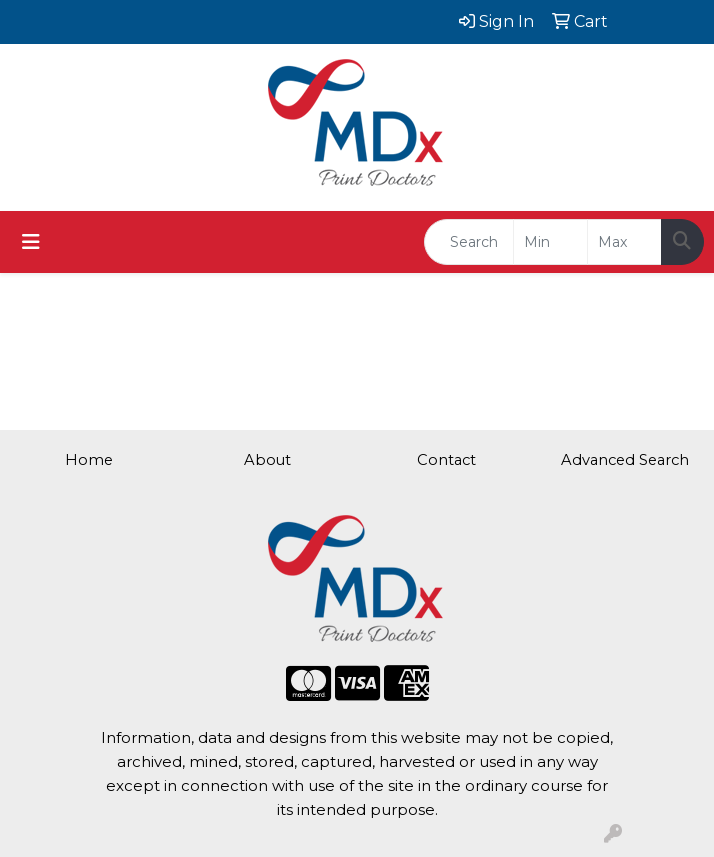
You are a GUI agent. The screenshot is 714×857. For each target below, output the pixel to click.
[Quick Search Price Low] (550, 242)
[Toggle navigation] (31, 242)
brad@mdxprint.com (119, 105)
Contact (446, 460)
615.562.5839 (119, 81)
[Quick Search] (469, 242)
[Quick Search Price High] (624, 242)
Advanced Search (625, 460)
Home (89, 460)
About (267, 460)
